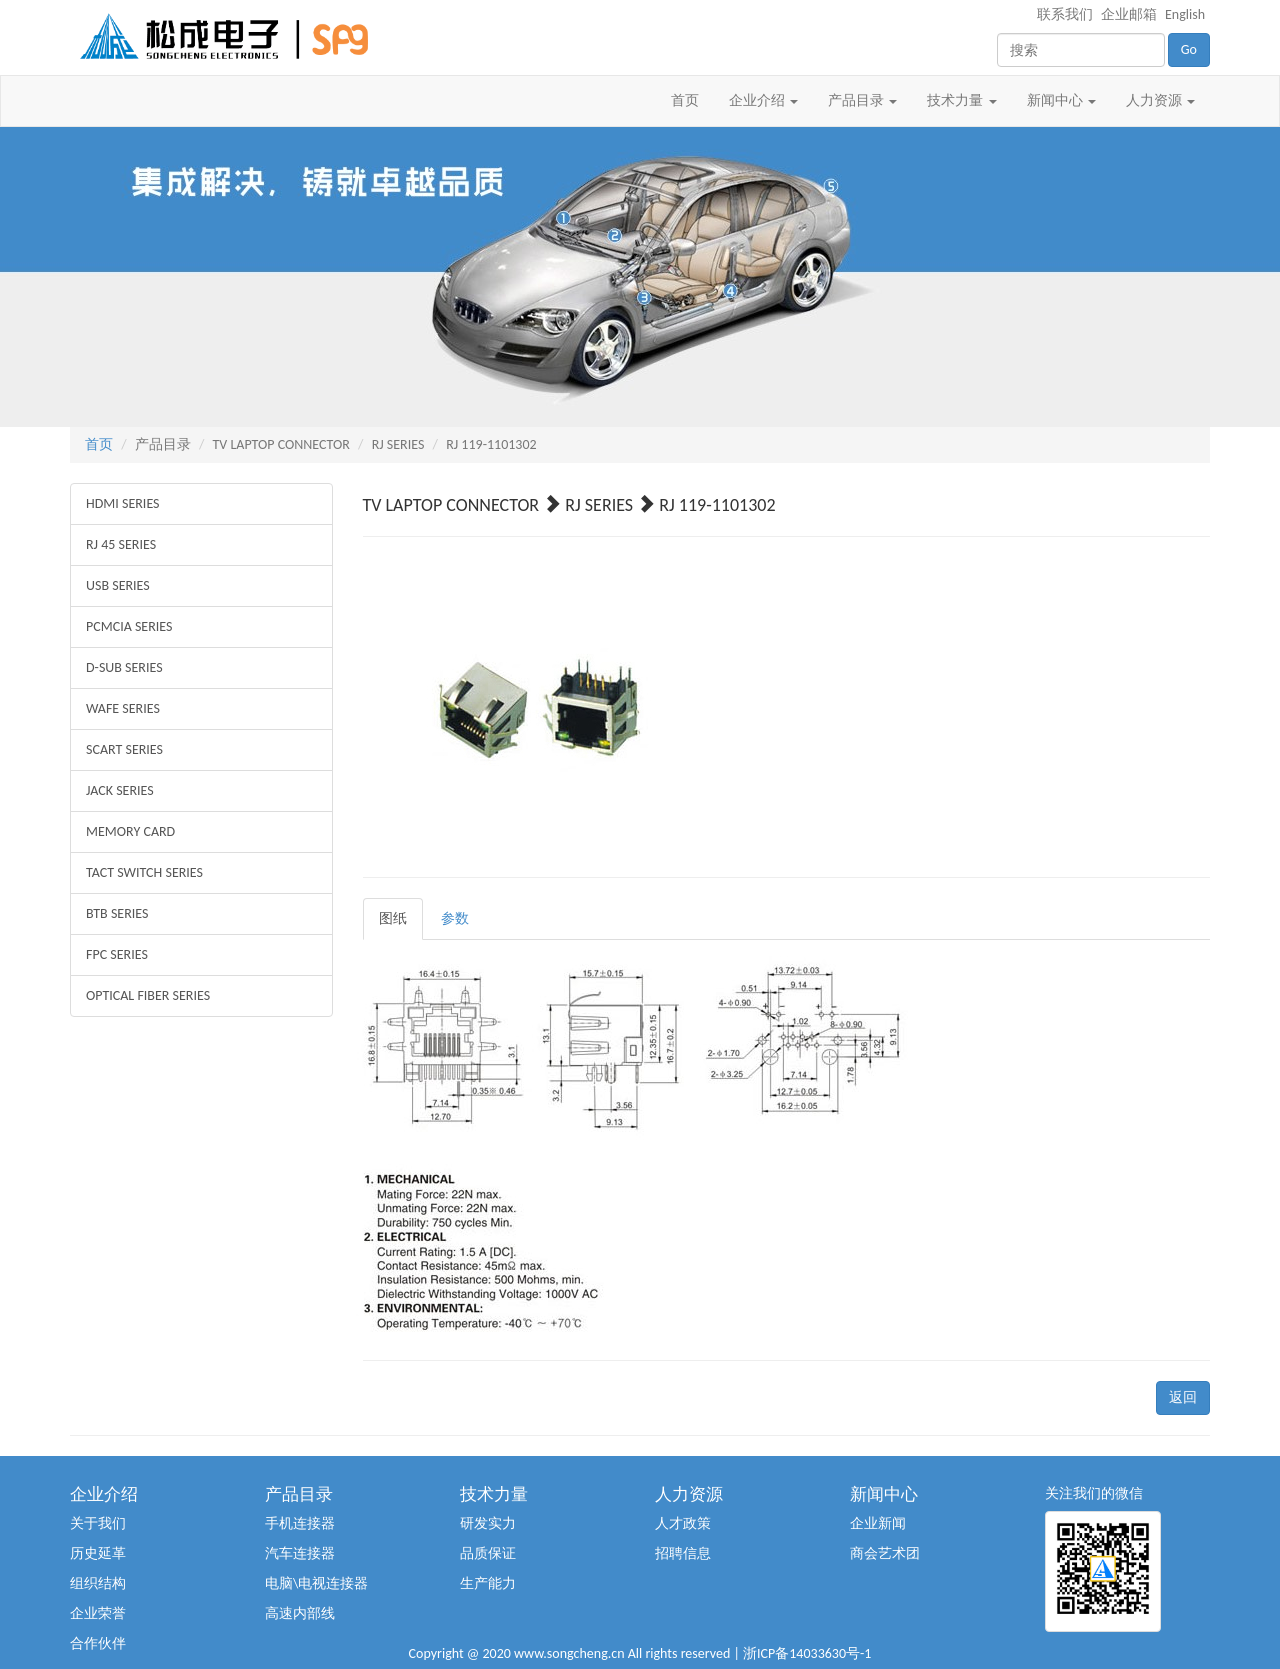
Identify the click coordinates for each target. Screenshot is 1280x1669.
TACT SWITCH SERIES (144, 872)
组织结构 (98, 1583)
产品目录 (862, 100)
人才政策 (683, 1523)
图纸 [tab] (393, 918)
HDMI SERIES (123, 503)
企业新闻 (878, 1523)
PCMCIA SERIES (129, 626)
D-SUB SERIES (124, 667)
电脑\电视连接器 (316, 1583)
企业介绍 (763, 100)
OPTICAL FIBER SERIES (148, 995)
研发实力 (488, 1523)
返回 (1183, 1397)
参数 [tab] (455, 918)
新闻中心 (1061, 100)
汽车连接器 (300, 1553)
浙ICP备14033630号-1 (807, 1653)
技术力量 (961, 100)
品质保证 (488, 1553)
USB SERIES (118, 585)
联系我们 (1065, 14)
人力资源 (1160, 100)
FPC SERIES (117, 954)
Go (1189, 49)
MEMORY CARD (130, 831)
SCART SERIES (124, 749)
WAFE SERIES (123, 708)
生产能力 (488, 1583)
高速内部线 (300, 1613)
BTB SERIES (117, 913)
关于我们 (98, 1523)
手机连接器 (300, 1523)
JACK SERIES (120, 790)
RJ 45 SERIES (121, 544)
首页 (685, 100)
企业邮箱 (1129, 14)
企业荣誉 (98, 1613)
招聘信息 (683, 1553)
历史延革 (98, 1553)
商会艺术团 (885, 1553)
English (1185, 14)
